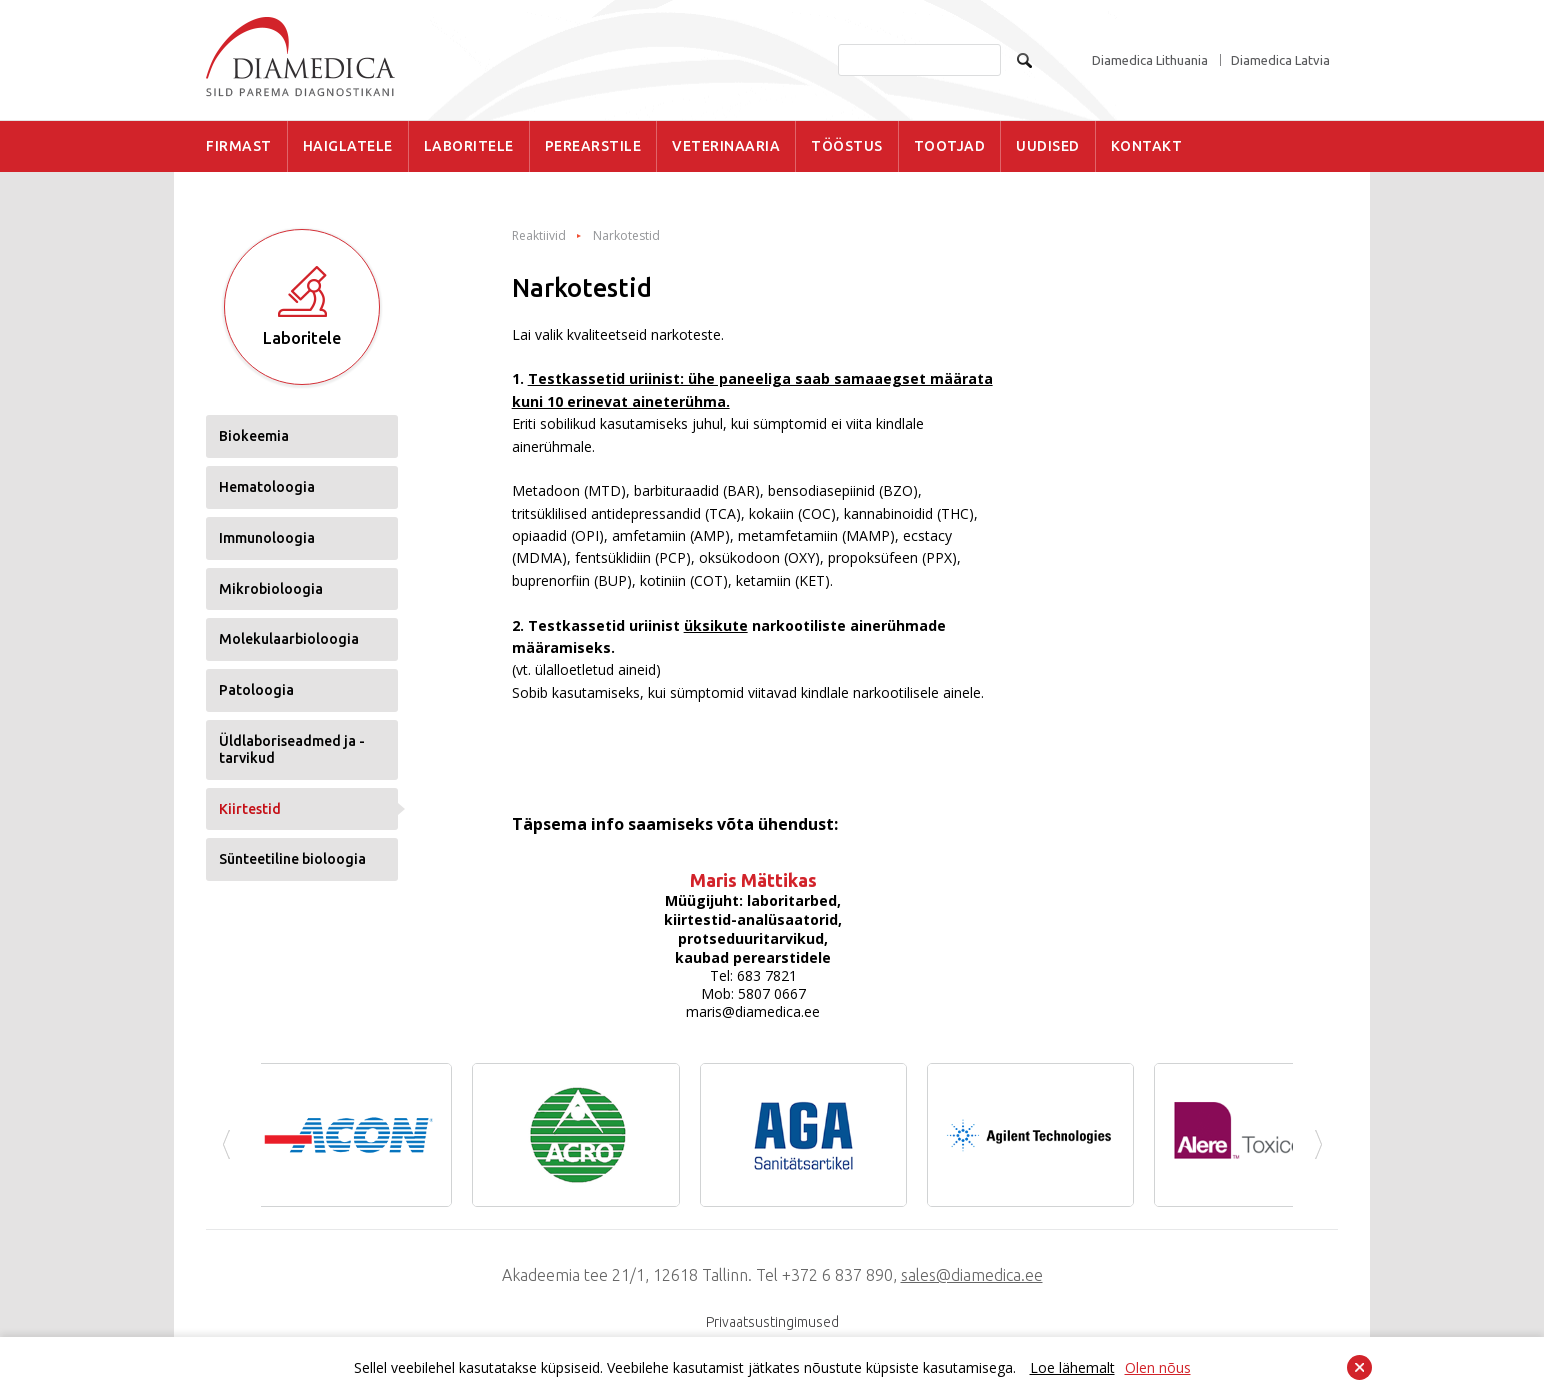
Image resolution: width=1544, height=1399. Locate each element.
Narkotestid (626, 236)
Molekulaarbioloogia (289, 639)
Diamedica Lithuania (1150, 60)
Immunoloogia (267, 538)
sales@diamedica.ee (972, 1275)
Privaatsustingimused (772, 1322)
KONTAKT (1147, 146)
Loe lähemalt (1072, 1367)
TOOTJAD (950, 146)
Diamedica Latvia (1280, 60)
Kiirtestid (250, 809)
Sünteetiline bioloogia (292, 859)
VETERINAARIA (726, 146)
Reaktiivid (539, 236)
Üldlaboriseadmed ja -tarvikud (292, 749)
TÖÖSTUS (847, 146)
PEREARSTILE (593, 146)
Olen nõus (1158, 1367)
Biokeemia (254, 436)
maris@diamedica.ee (753, 1011)
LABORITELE (469, 146)
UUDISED (1048, 146)
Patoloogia (256, 690)
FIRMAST (239, 146)
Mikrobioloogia (271, 589)
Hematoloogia (267, 487)
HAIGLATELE (348, 146)
